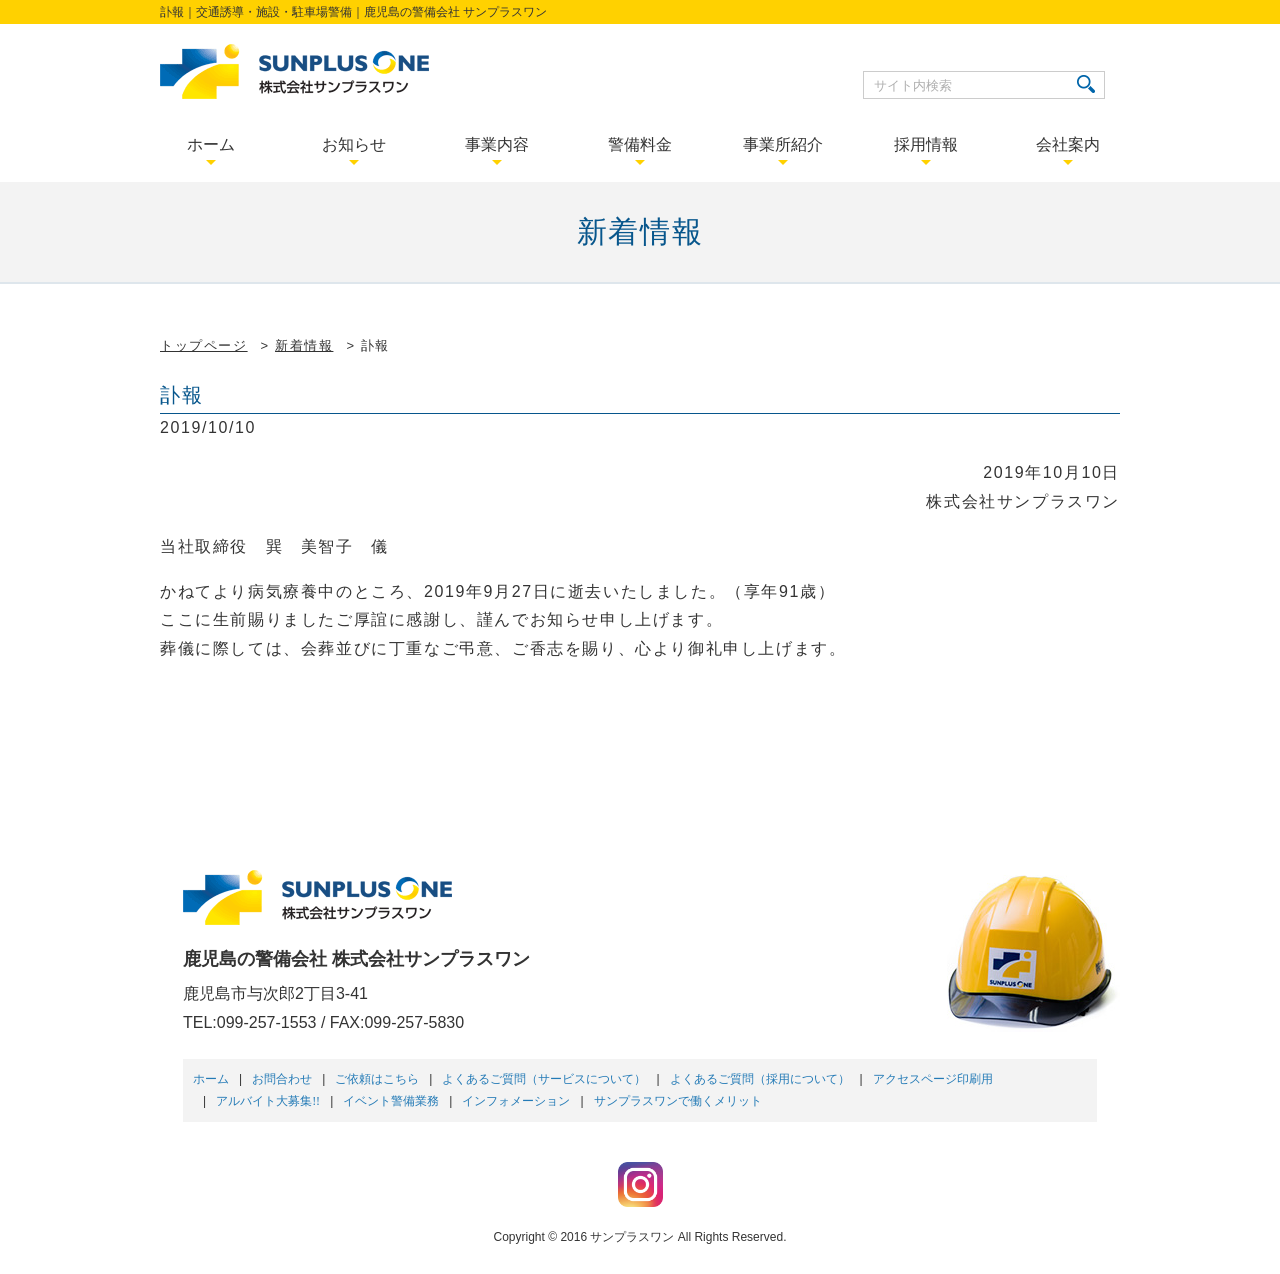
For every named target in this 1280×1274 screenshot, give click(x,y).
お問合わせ (282, 1079)
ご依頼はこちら (377, 1079)
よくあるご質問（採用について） (760, 1079)
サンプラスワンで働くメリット (678, 1101)
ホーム (211, 1079)
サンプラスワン (632, 1237)
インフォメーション (516, 1101)
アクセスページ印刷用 (933, 1079)
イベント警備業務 (391, 1101)
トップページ (204, 345)
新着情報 (304, 345)
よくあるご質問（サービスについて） (544, 1079)
